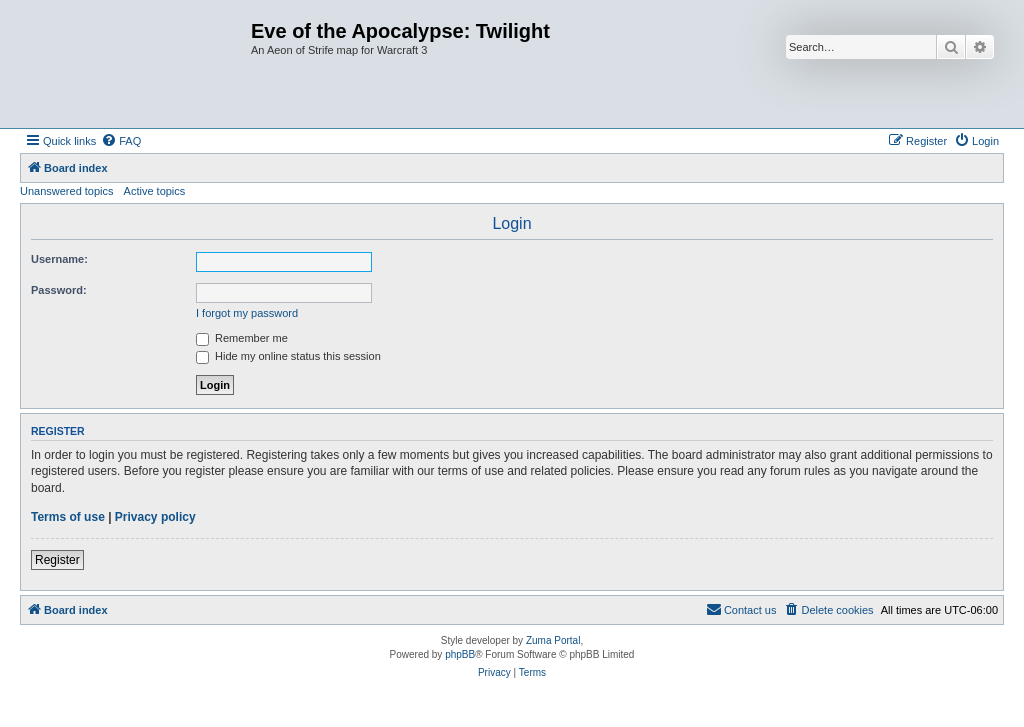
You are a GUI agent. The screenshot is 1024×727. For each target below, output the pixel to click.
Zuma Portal (553, 640)
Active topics (155, 191)
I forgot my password (247, 313)
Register (57, 560)
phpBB (460, 654)
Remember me (242, 338)
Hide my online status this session (288, 356)
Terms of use (68, 517)
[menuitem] (121, 141)
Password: (59, 290)
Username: (59, 259)
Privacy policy (155, 517)
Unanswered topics (67, 191)
